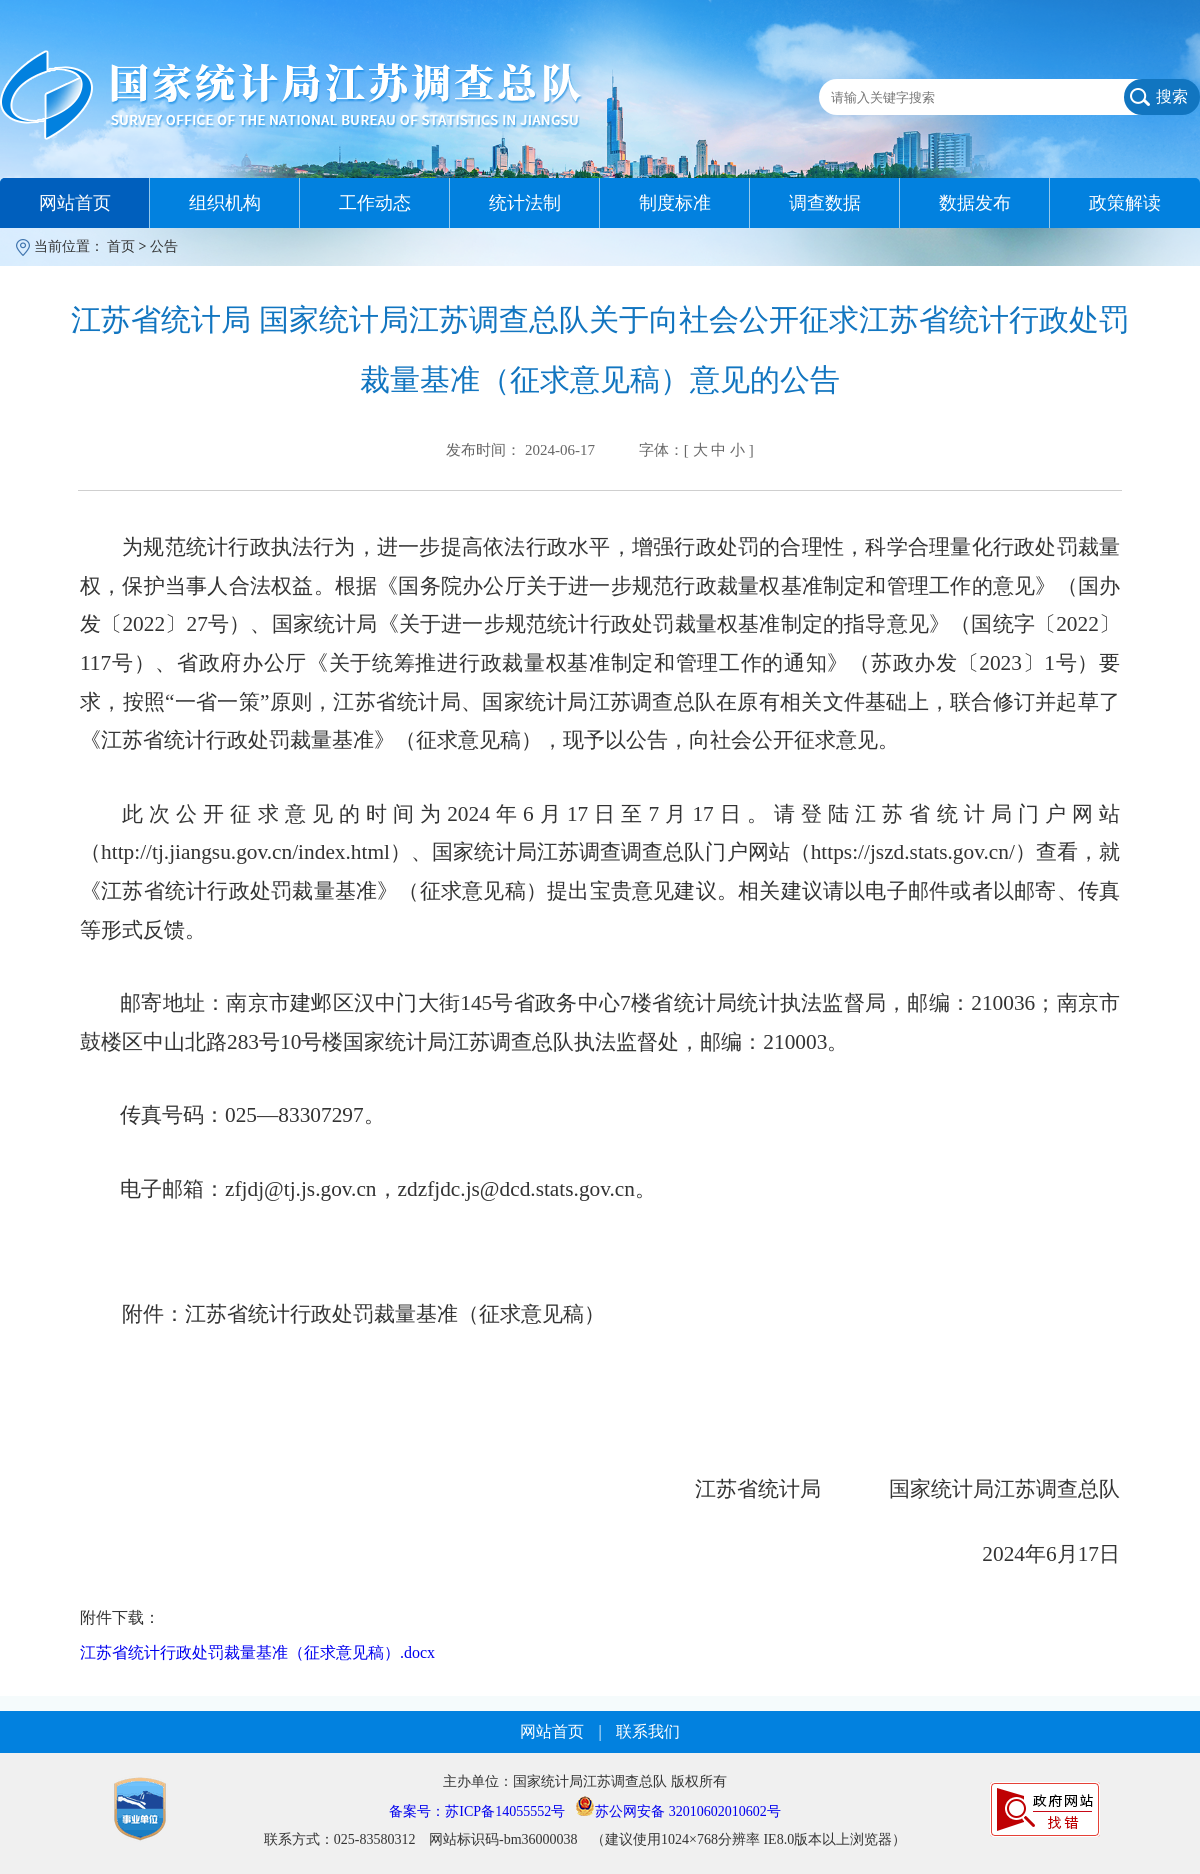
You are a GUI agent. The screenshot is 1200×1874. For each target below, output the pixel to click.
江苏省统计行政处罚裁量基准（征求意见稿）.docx (257, 1652)
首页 (121, 246)
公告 (164, 246)
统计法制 (525, 203)
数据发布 (975, 203)
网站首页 (75, 203)
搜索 (1172, 96)
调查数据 (825, 203)
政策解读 (1125, 203)
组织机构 (225, 203)
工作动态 (375, 203)
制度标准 (675, 203)
